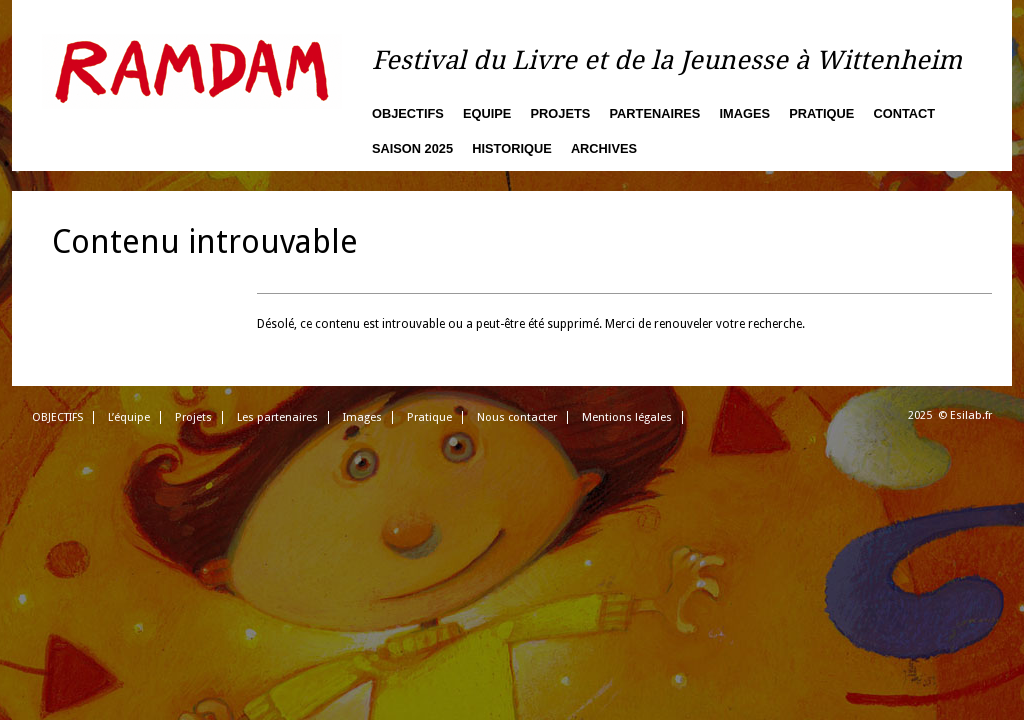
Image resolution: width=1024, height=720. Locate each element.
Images (744, 113)
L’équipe (129, 417)
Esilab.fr (971, 415)
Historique (511, 148)
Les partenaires (277, 417)
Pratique (821, 113)
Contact (905, 113)
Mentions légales (627, 417)
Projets (561, 113)
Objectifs (408, 113)
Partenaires (655, 113)
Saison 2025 (412, 148)
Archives (604, 148)
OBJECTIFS (57, 417)
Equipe (487, 113)
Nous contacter (517, 417)
